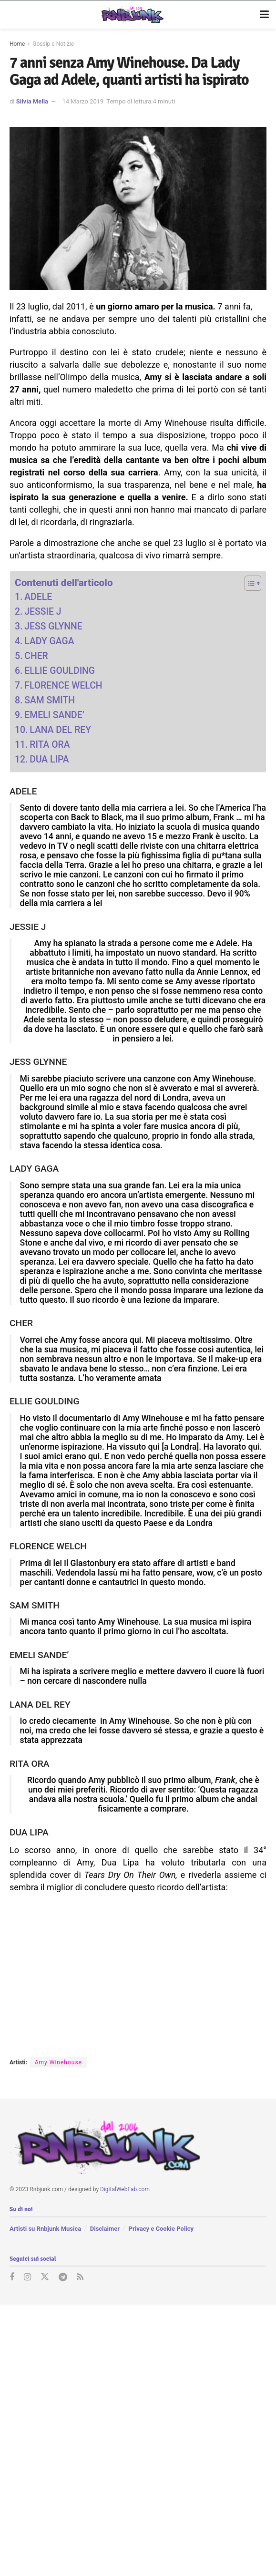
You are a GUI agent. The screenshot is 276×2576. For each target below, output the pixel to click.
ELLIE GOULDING (59, 670)
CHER (36, 655)
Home (17, 44)
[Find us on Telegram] (63, 2277)
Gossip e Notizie (53, 44)
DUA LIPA (49, 759)
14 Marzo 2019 (82, 101)
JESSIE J (42, 611)
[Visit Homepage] (131, 14)
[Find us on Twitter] (45, 2277)
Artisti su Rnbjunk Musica (45, 2228)
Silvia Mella (32, 101)
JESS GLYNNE (53, 626)
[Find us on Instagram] (27, 2277)
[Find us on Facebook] (12, 2277)
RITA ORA (50, 744)
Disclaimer (105, 2228)
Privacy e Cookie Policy (161, 2228)
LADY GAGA (49, 641)
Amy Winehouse (58, 2062)
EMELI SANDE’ (54, 715)
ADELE (38, 596)
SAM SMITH (49, 700)
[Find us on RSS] (80, 2277)
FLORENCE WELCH (63, 685)
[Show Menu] (264, 14)
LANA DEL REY (60, 729)
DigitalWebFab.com (125, 2189)
